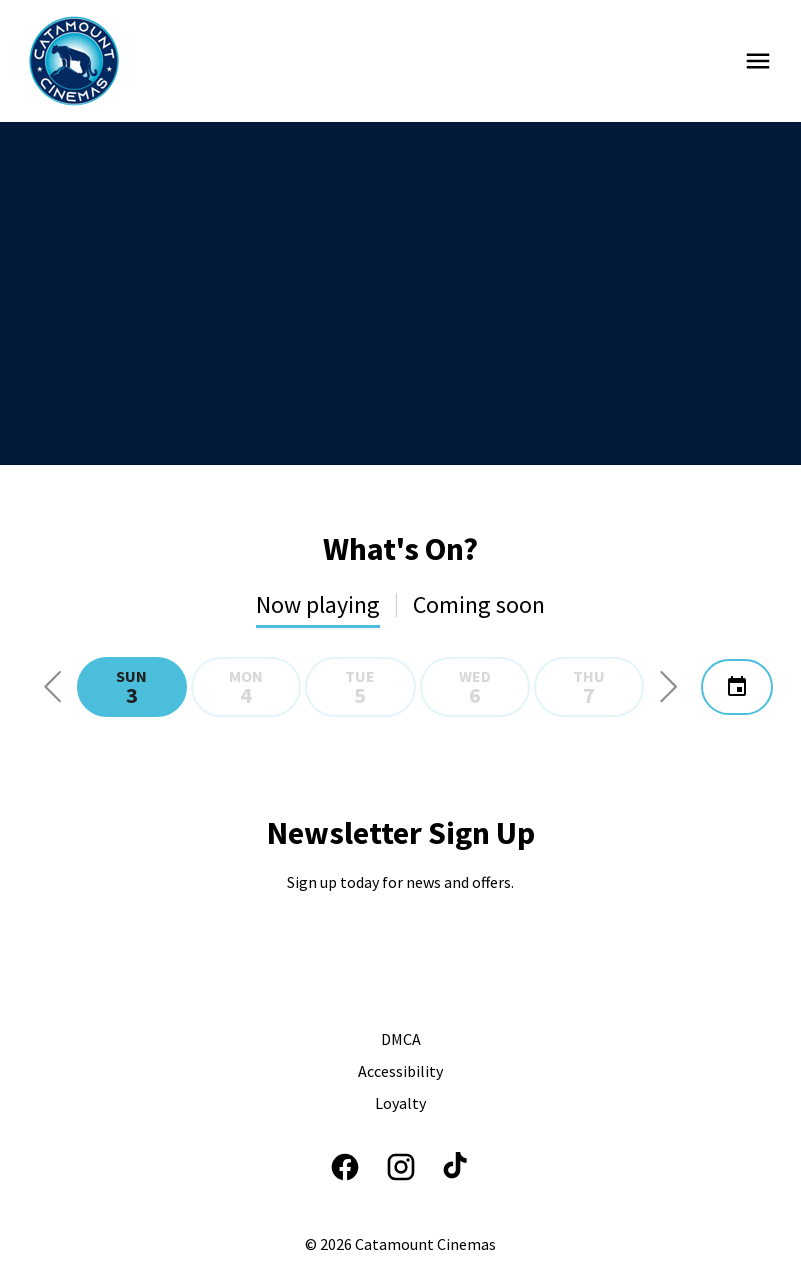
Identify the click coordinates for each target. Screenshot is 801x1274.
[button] (53, 687)
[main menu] (758, 61)
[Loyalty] (400, 1103)
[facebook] (345, 1167)
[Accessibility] (400, 1071)
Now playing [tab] (318, 604)
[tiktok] (457, 1167)
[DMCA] (401, 1039)
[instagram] (401, 1167)
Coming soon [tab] (479, 604)
